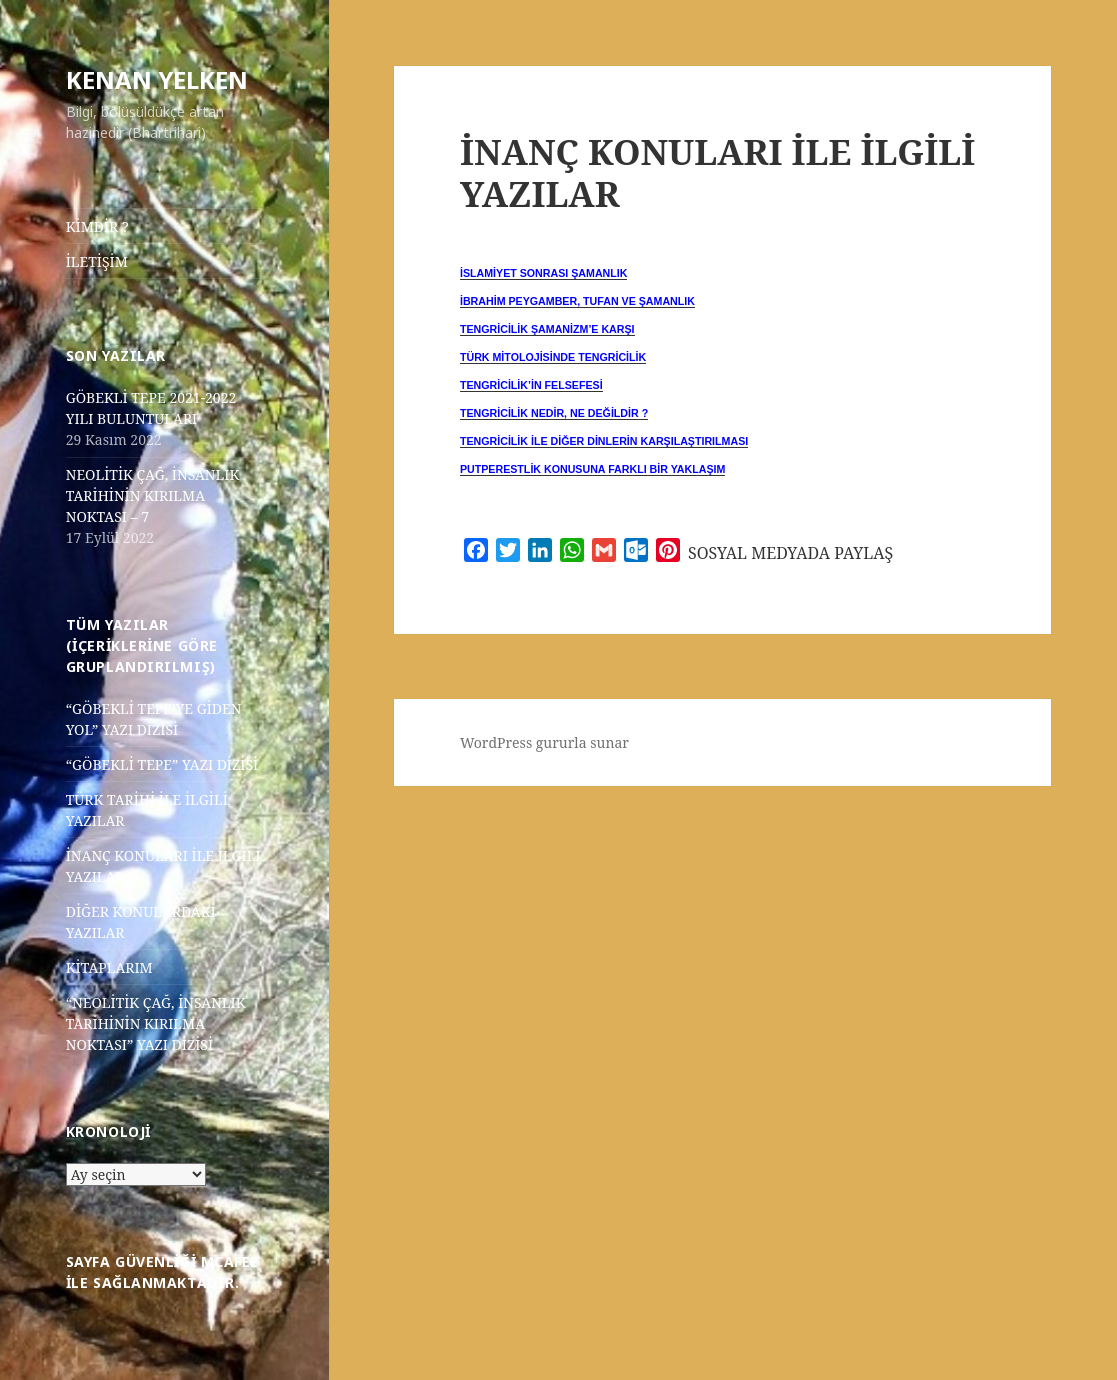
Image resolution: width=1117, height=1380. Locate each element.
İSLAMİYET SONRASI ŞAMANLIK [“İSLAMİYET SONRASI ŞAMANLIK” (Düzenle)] (544, 273)
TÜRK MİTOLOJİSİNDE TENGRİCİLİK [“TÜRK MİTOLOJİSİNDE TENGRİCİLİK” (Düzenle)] (553, 357)
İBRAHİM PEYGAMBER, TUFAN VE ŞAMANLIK (577, 301)
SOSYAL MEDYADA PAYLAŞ (790, 553)
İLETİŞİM (97, 261)
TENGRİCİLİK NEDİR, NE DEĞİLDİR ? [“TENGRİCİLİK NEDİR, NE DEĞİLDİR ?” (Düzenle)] (554, 413)
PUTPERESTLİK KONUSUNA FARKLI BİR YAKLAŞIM (592, 469)
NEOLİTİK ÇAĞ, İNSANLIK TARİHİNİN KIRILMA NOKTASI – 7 (153, 495)
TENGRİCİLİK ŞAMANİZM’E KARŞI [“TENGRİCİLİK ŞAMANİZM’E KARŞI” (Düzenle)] (547, 329)
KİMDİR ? (97, 226)
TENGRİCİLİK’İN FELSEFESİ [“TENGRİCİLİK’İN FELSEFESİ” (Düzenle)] (531, 385)
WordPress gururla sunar (544, 742)
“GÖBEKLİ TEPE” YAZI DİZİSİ (162, 764)
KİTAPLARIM (109, 967)
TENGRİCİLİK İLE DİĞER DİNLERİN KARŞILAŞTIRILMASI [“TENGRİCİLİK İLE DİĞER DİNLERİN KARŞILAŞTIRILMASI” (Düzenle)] (604, 441)
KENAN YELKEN (157, 79)
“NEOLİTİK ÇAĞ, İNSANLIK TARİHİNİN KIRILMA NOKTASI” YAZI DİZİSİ (156, 1023)
